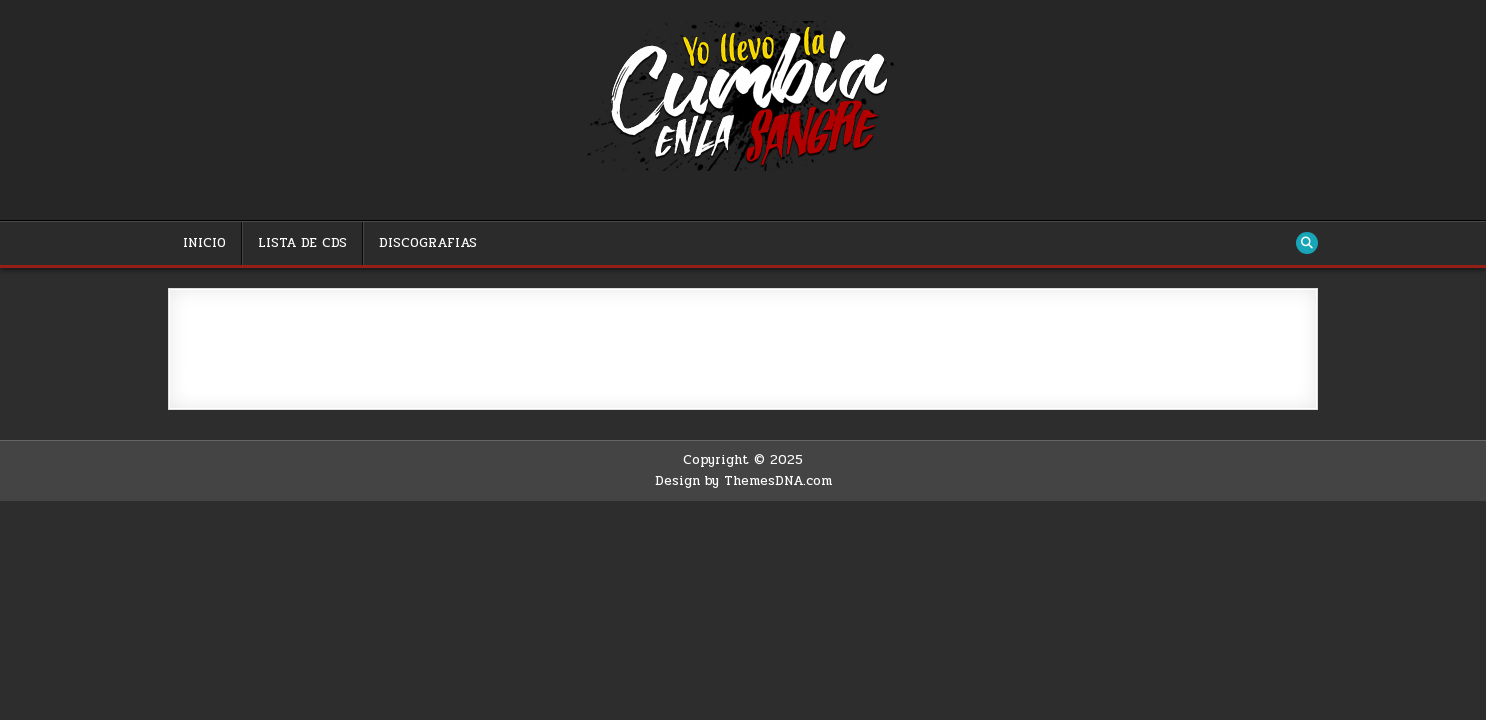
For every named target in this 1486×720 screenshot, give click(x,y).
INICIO (204, 243)
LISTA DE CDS (302, 243)
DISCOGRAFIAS (428, 243)
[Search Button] (1307, 243)
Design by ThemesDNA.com (743, 481)
